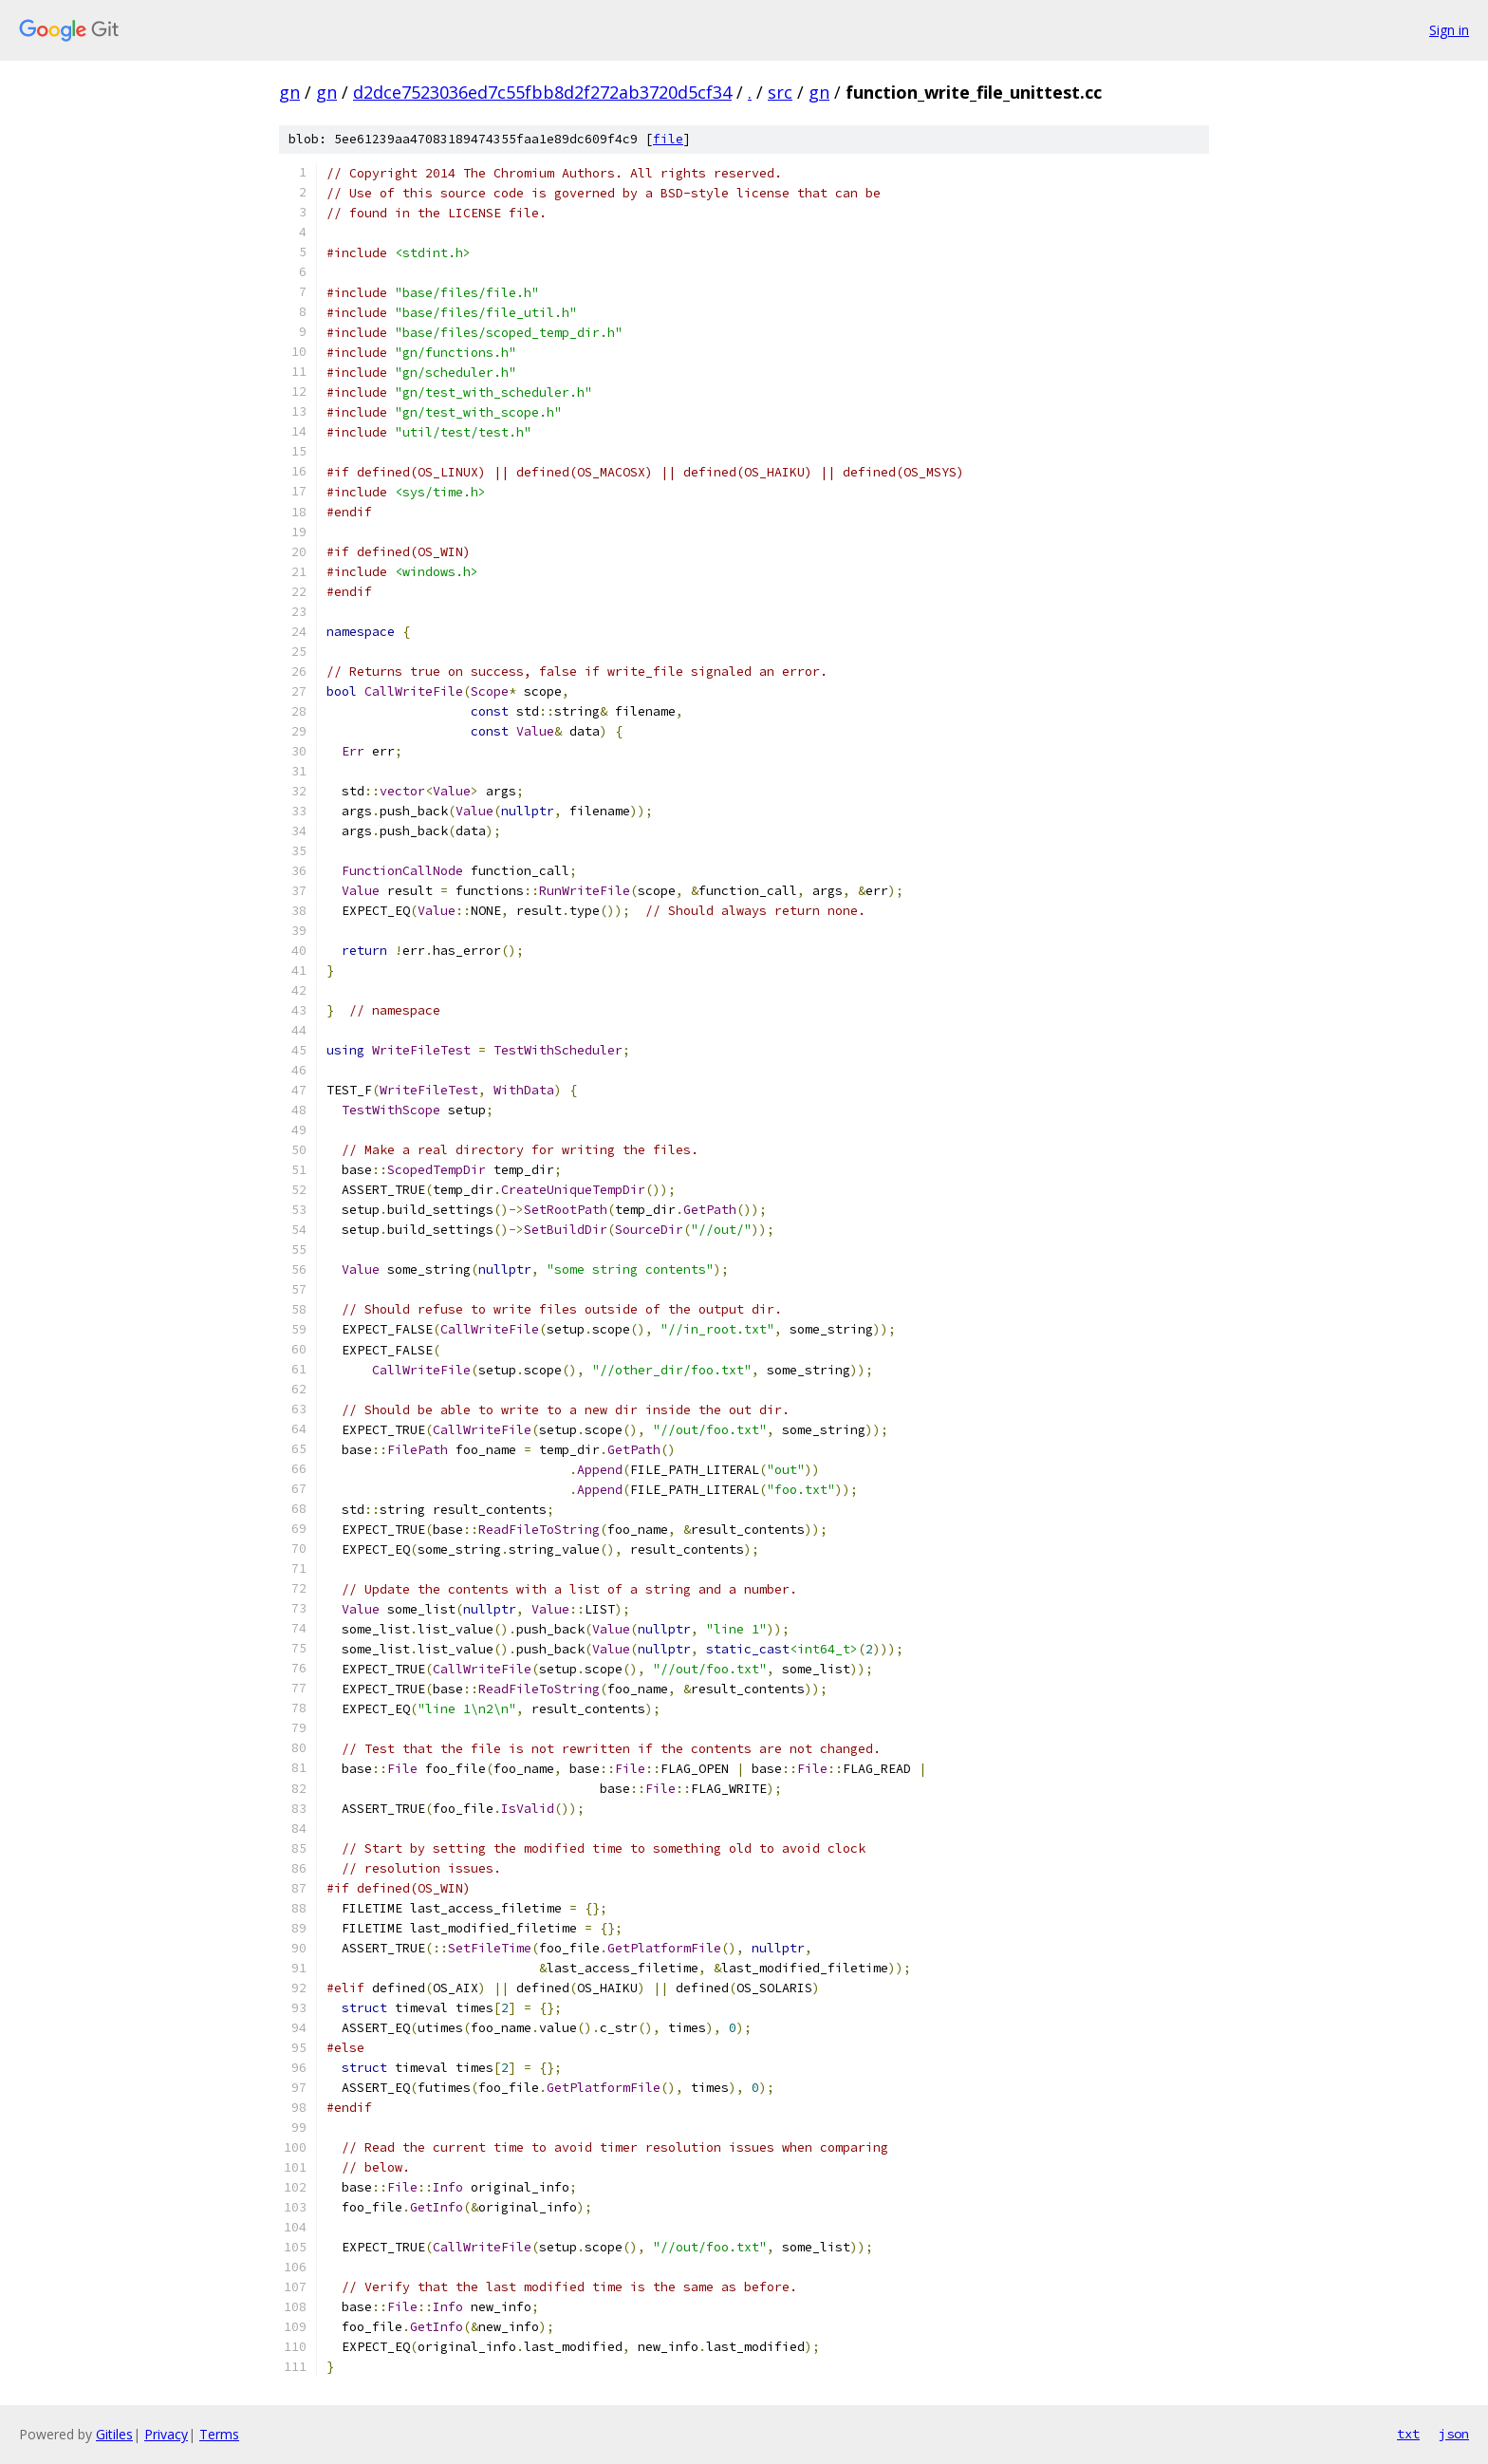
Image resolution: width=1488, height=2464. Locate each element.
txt (1408, 2433)
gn (289, 92)
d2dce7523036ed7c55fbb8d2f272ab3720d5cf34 (542, 92)
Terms (219, 2434)
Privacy (166, 2434)
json (1454, 2433)
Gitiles (114, 2434)
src (780, 92)
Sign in (1449, 30)
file (668, 139)
